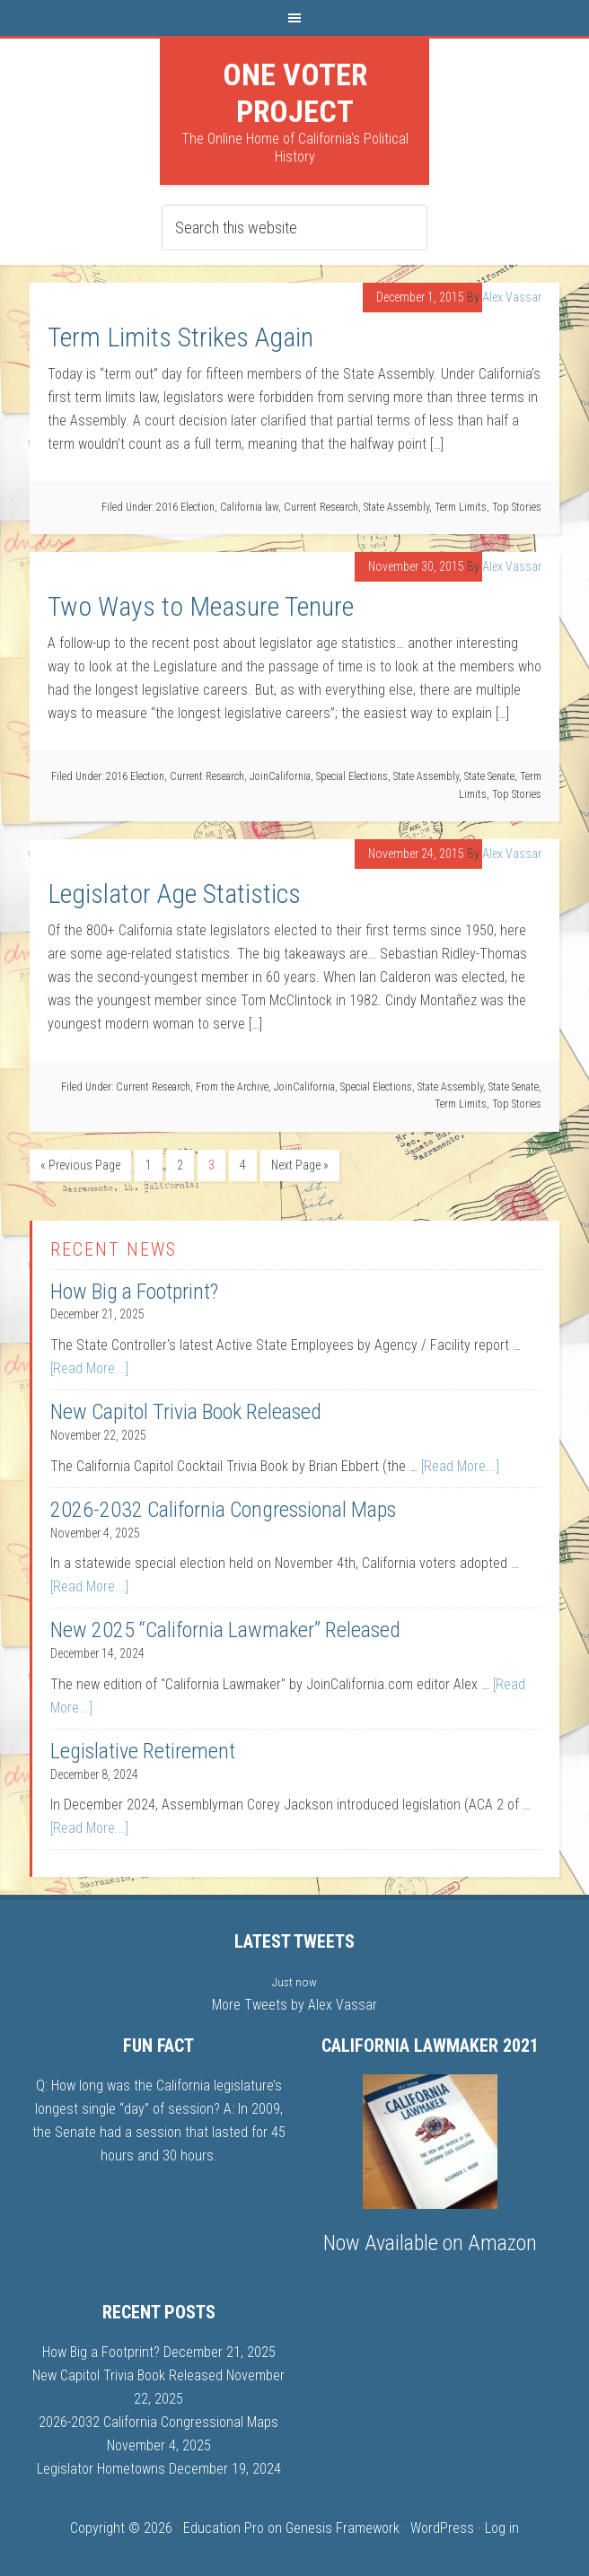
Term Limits (461, 507)
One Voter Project (295, 93)
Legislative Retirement (142, 1751)
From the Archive (232, 1087)
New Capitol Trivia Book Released (185, 1411)
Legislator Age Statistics (174, 893)
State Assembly (396, 507)
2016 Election (185, 507)
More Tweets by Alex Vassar (294, 2004)
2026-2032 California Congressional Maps (223, 1509)
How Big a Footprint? (134, 1291)
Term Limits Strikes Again (180, 337)
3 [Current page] (211, 1165)
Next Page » (300, 1165)
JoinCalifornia (280, 776)
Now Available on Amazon (430, 2243)
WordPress (442, 2528)
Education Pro (223, 2528)
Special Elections (352, 776)
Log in (502, 2528)
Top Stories (516, 507)
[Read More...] (89, 1368)
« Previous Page (80, 1165)
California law (249, 507)
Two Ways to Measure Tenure (201, 606)
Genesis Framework (343, 2528)
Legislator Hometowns (101, 2468)
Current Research (321, 507)
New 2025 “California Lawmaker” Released (225, 1630)
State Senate (489, 776)
